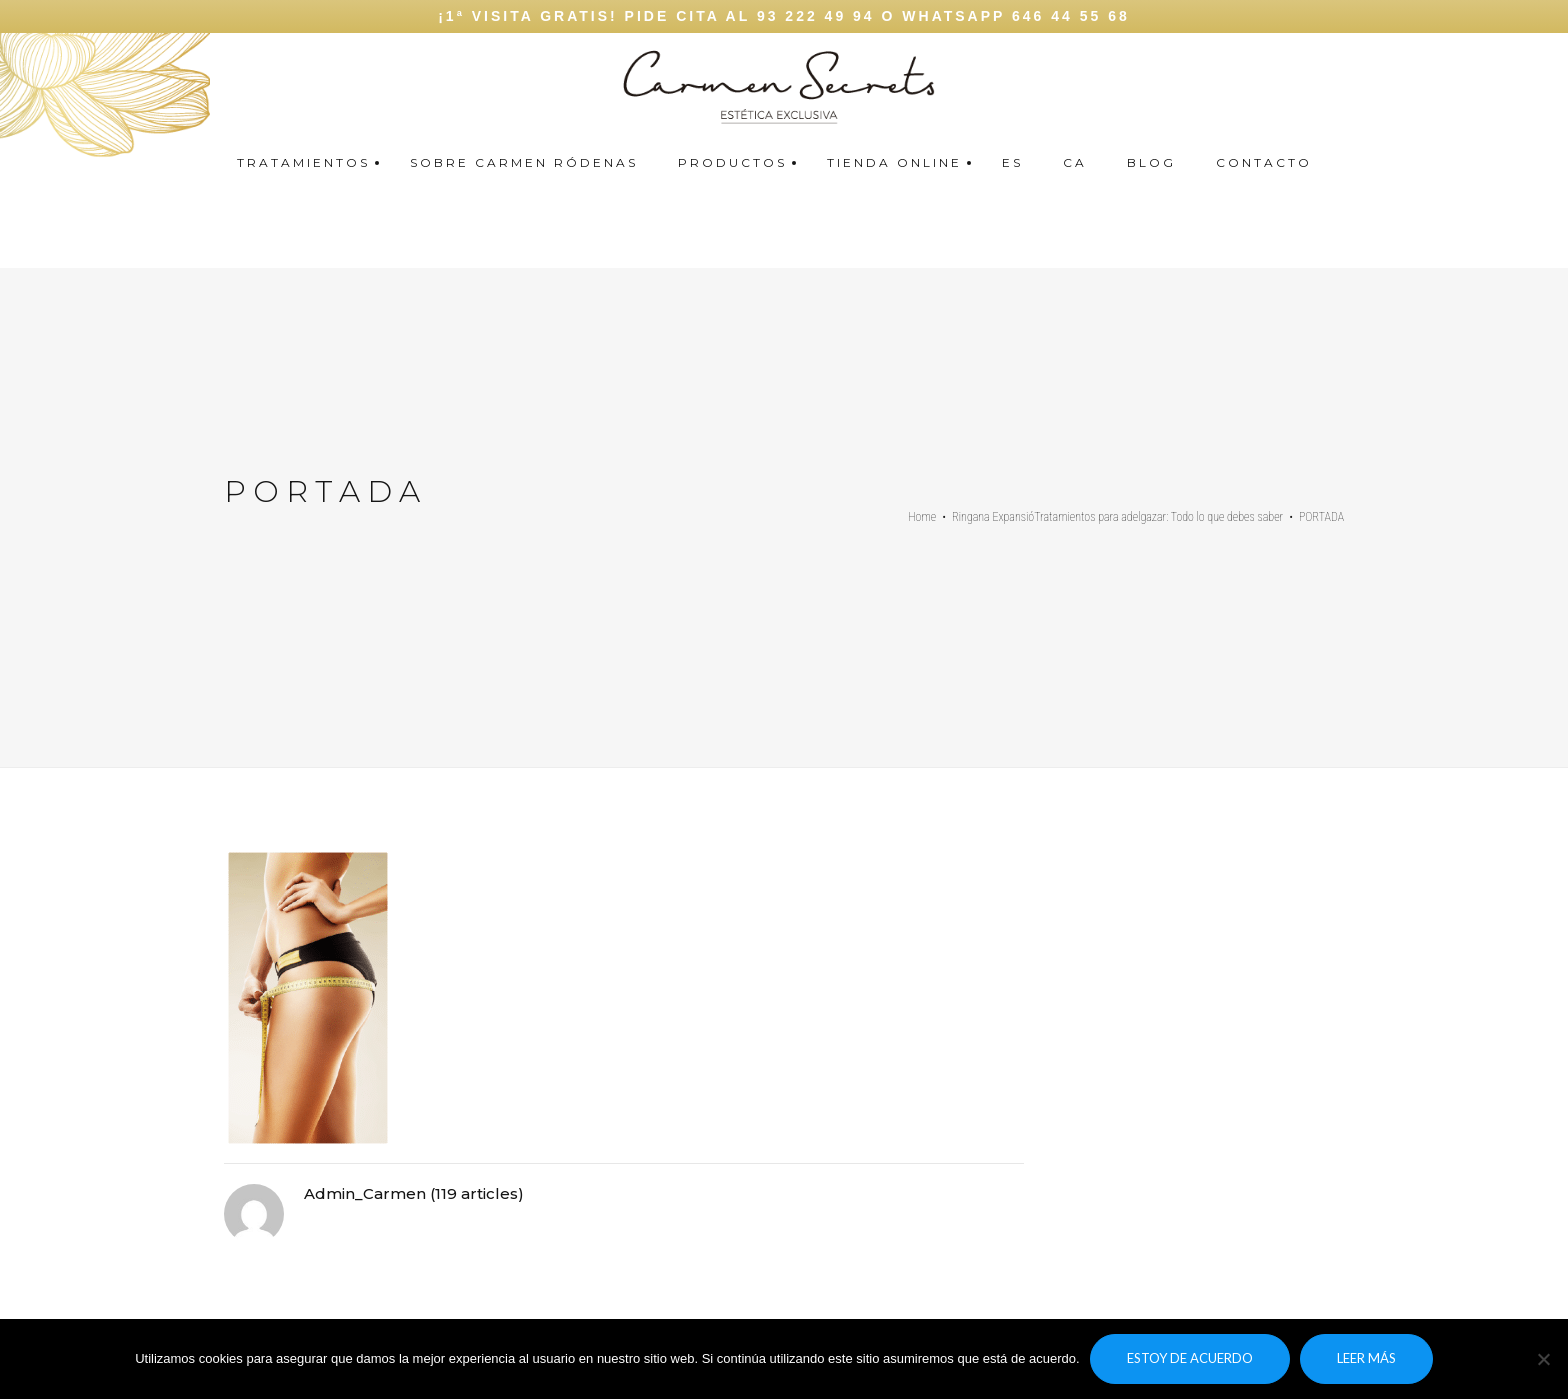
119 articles (476, 1193)
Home (922, 517)
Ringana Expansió (993, 517)
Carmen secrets (1547, 80)
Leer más (1366, 1358)
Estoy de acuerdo (1190, 1358)
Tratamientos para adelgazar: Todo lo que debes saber (1158, 517)
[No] (1543, 1359)
